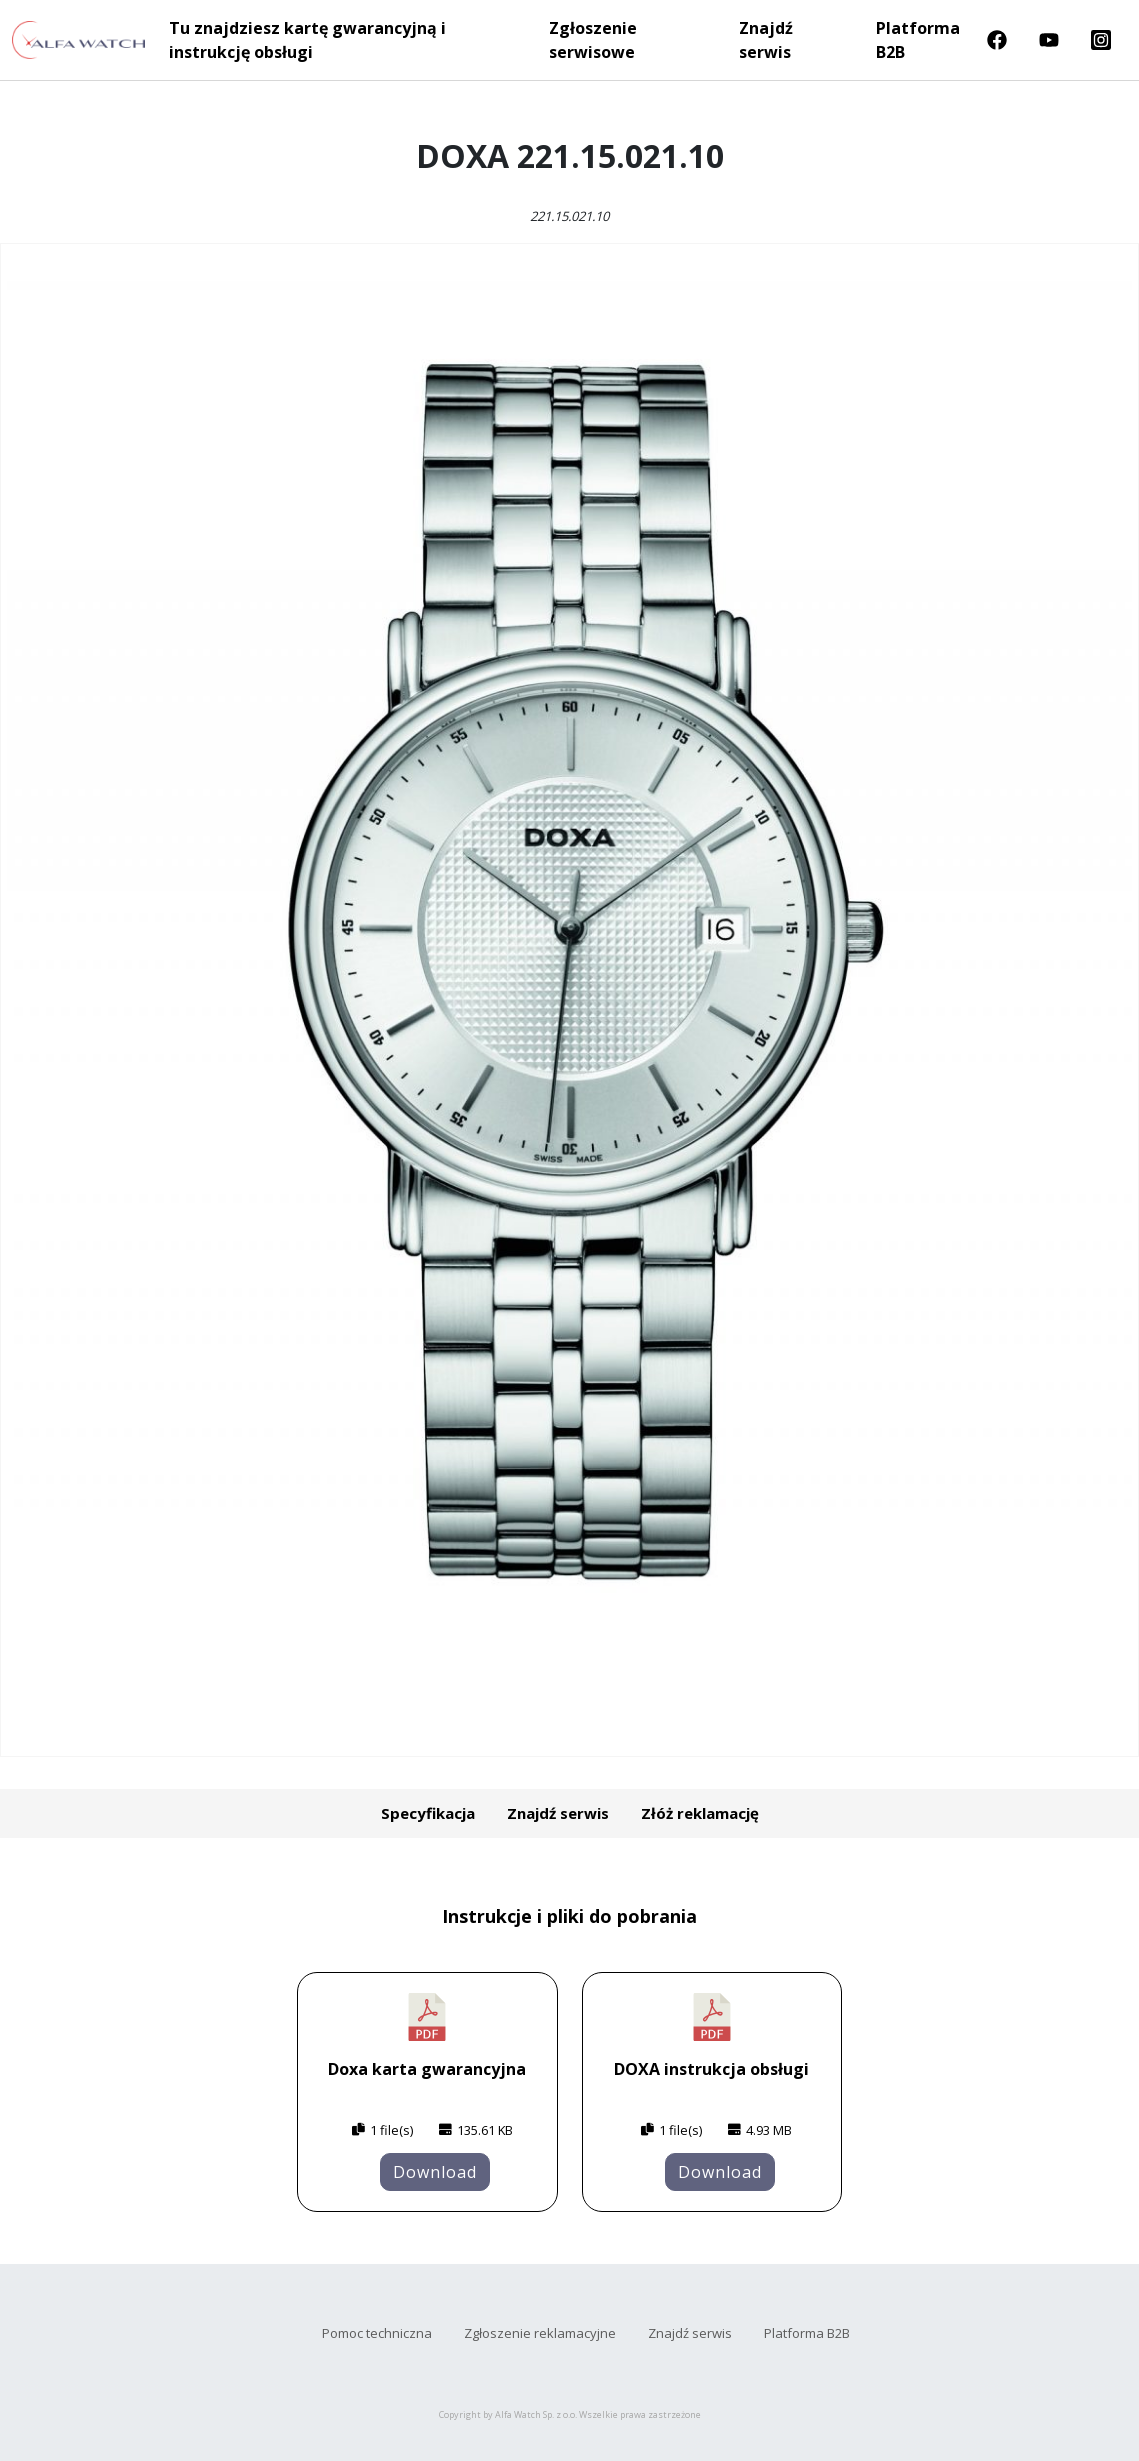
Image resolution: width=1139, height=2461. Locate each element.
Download (435, 2172)
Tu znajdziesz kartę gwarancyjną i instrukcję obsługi (307, 40)
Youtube (1049, 40)
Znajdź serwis (766, 40)
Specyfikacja (428, 1813)
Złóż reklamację (700, 1813)
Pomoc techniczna (377, 2333)
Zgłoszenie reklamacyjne (540, 2333)
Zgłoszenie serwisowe (593, 40)
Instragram (1101, 40)
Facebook (997, 40)
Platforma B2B (918, 40)
